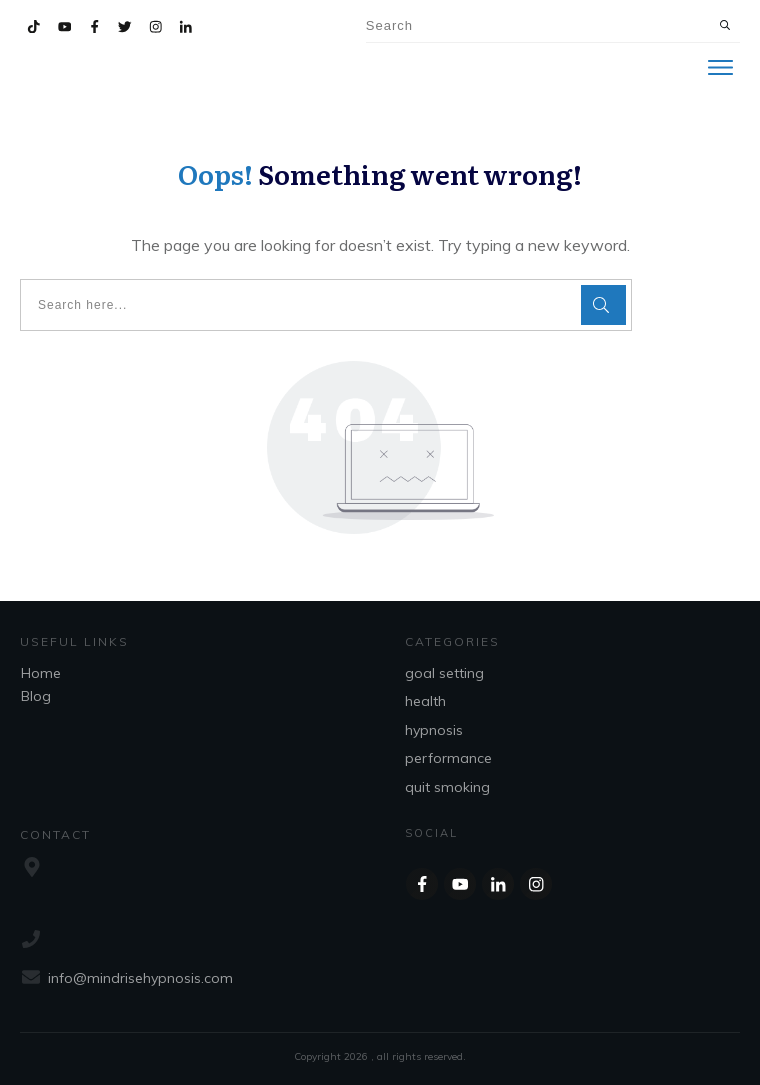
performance (448, 758)
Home (41, 673)
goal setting (444, 673)
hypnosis (434, 730)
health (425, 701)
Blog (36, 696)
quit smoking (447, 787)
